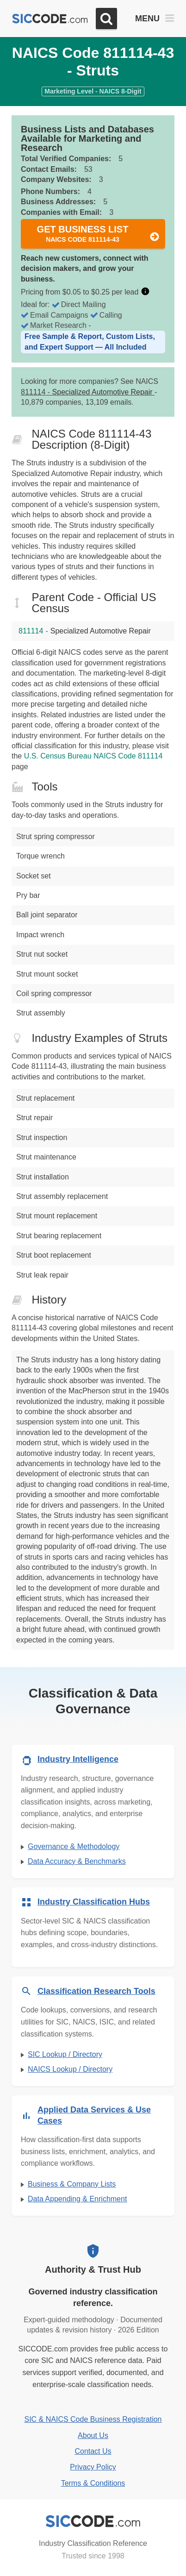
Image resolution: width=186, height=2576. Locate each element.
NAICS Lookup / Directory (70, 2069)
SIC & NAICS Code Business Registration (92, 2419)
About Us (93, 2435)
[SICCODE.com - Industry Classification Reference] (93, 2521)
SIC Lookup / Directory (65, 2054)
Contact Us (92, 2451)
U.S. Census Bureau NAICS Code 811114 (93, 756)
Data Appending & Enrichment (77, 2199)
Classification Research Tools (96, 1991)
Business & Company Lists (72, 2184)
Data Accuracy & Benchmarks (77, 1861)
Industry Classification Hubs (93, 1901)
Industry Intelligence (77, 1759)
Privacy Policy (93, 2467)
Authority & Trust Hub (93, 2269)
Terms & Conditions (93, 2483)
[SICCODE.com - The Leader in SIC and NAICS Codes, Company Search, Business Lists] (50, 19)
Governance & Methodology (73, 1846)
